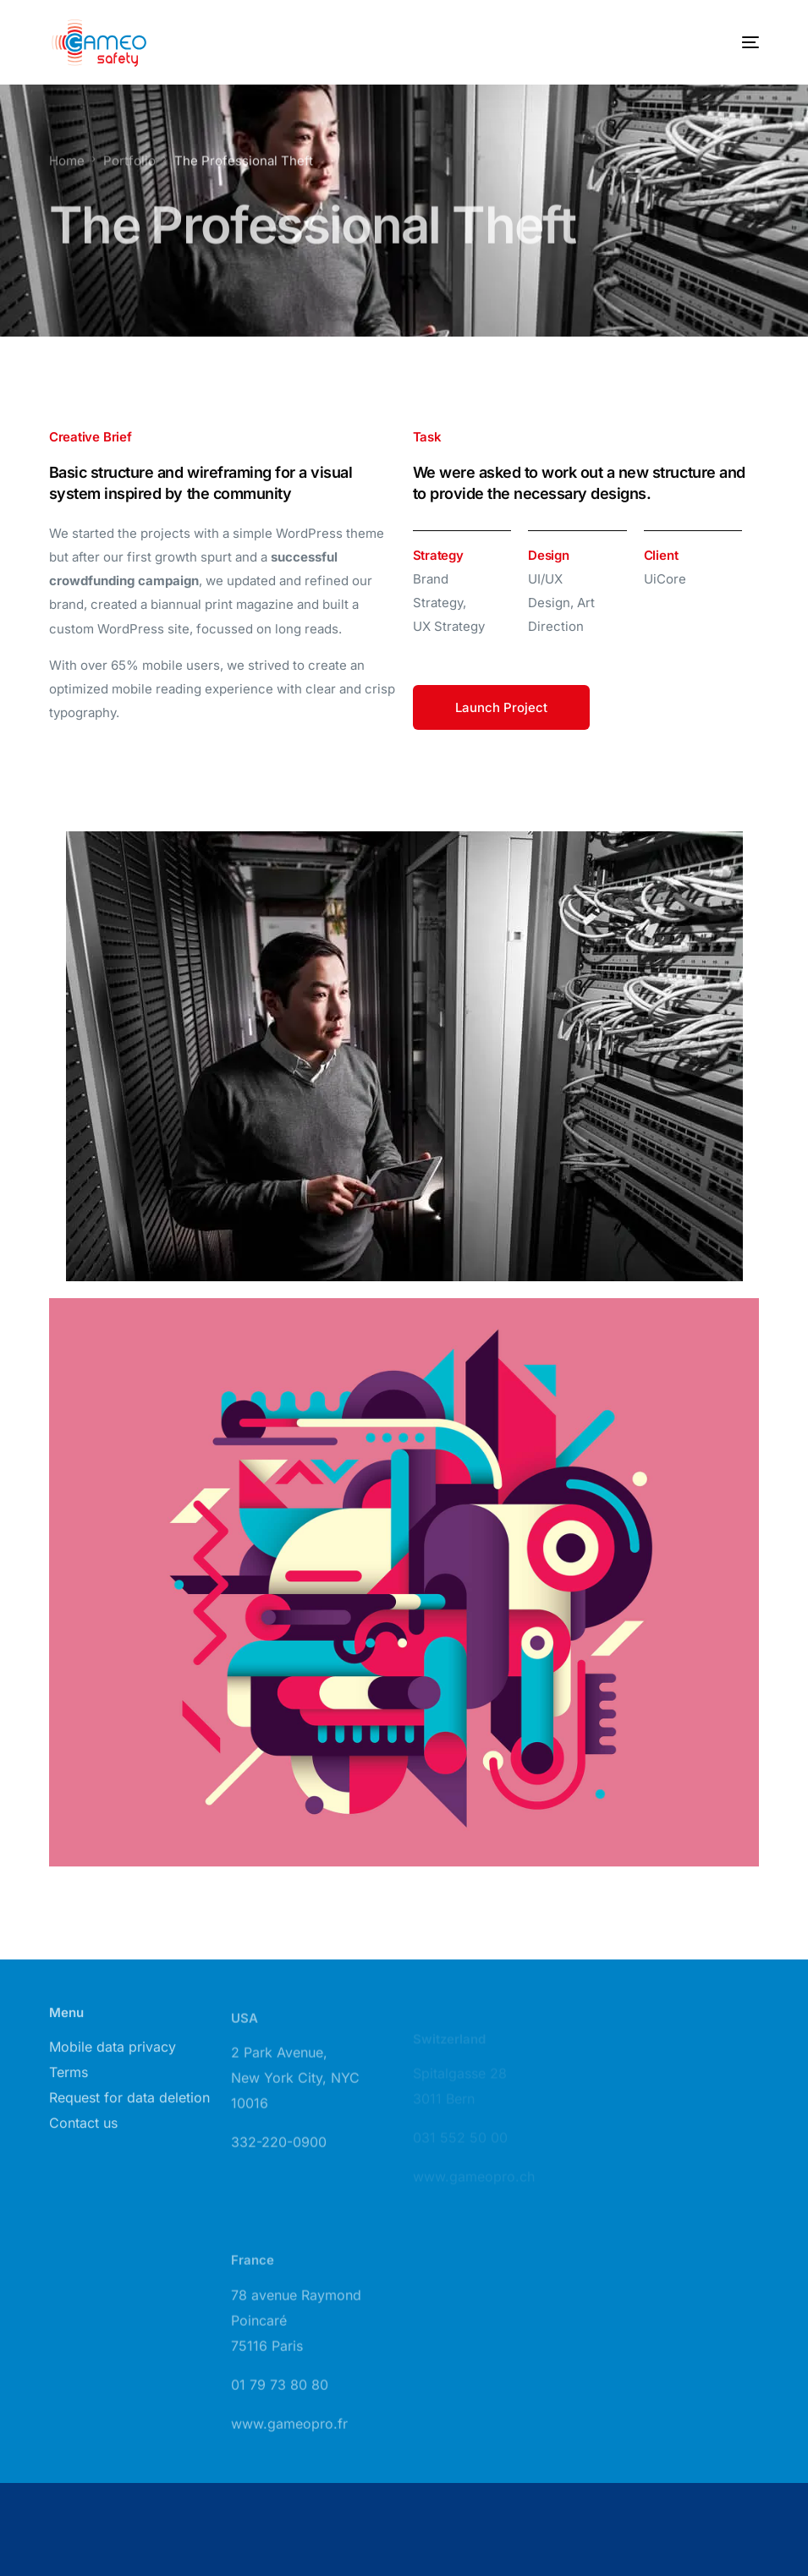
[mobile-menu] (733, 42)
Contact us (83, 2130)
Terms (68, 2079)
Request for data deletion (129, 2104)
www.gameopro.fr (289, 2439)
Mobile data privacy (112, 2054)
